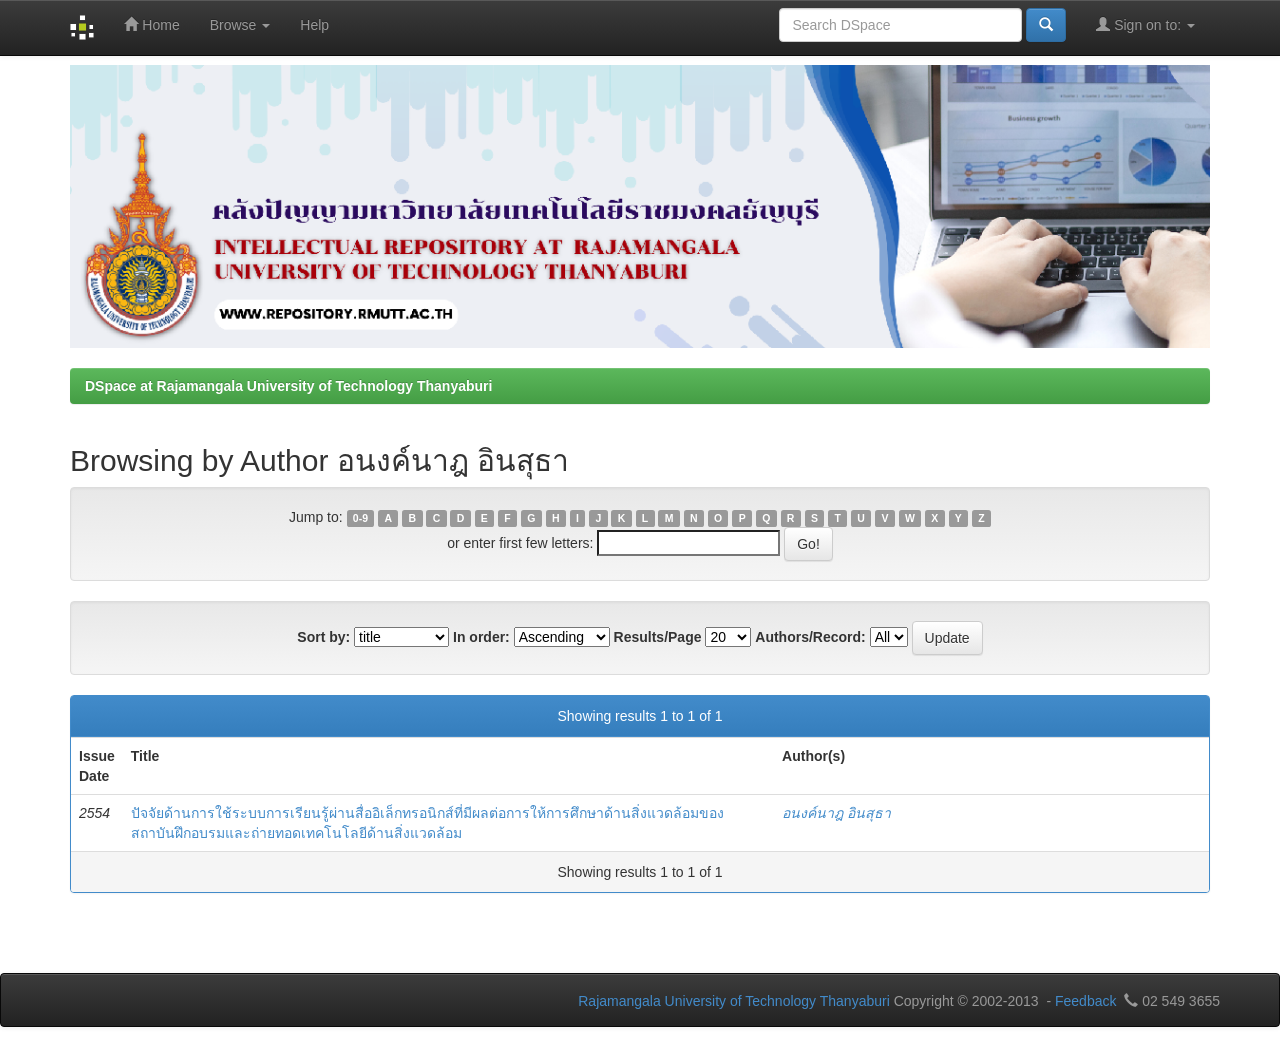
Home (151, 24)
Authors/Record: (810, 637)
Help (314, 25)
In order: (481, 637)
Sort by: (323, 637)
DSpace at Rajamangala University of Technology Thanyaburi (288, 386)
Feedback (1085, 1001)
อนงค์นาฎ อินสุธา (836, 813)
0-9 (360, 518)
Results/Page (658, 637)
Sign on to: (1145, 24)
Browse (240, 25)
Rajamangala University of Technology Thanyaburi (734, 1001)
